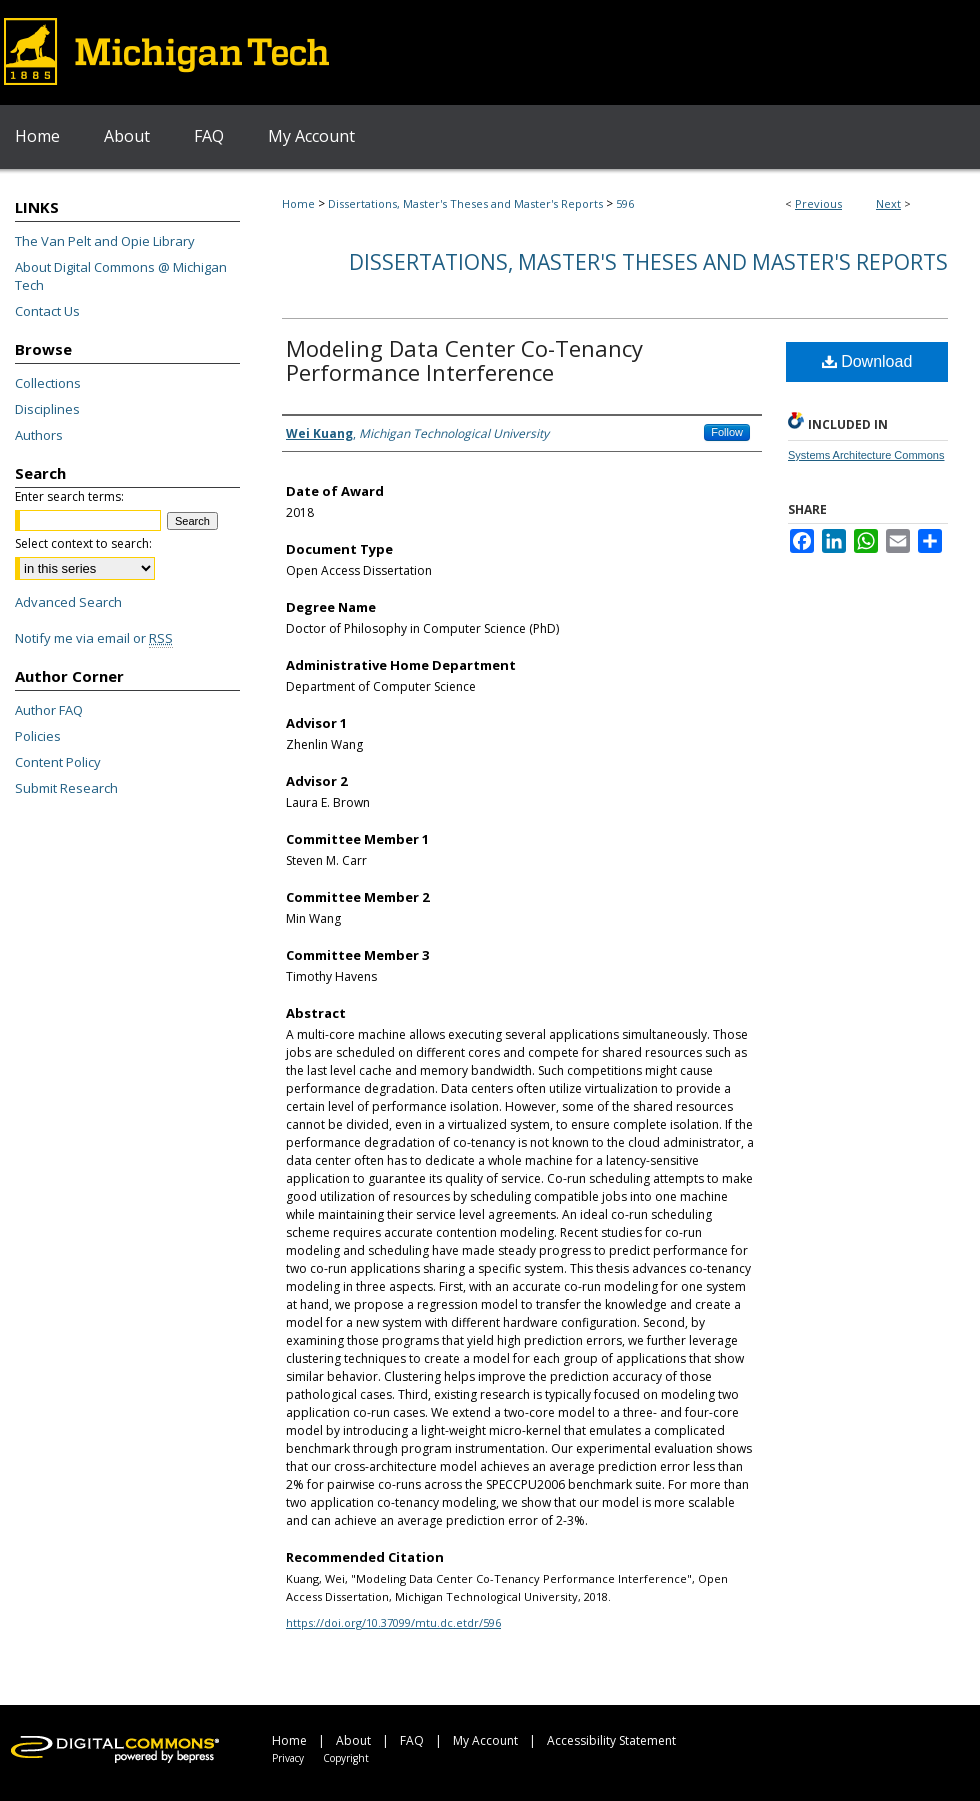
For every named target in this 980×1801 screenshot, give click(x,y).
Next (888, 203)
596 (625, 203)
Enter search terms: (69, 496)
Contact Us (47, 311)
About (353, 1740)
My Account (485, 1740)
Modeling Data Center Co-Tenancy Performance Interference (464, 360)
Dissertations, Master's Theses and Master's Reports (465, 203)
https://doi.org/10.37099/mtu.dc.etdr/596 (393, 1622)
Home (298, 203)
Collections (48, 383)
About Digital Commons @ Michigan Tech (121, 276)
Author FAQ (49, 710)
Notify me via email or (94, 638)
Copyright (346, 1758)
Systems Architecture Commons (866, 455)
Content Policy (58, 762)
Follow (727, 432)
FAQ (412, 1740)
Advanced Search (68, 602)
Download (867, 361)
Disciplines (47, 409)
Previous (818, 203)
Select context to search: (83, 543)
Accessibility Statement (611, 1740)
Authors (39, 435)
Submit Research (66, 788)
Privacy (288, 1758)
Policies (38, 736)
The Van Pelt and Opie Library (105, 241)
